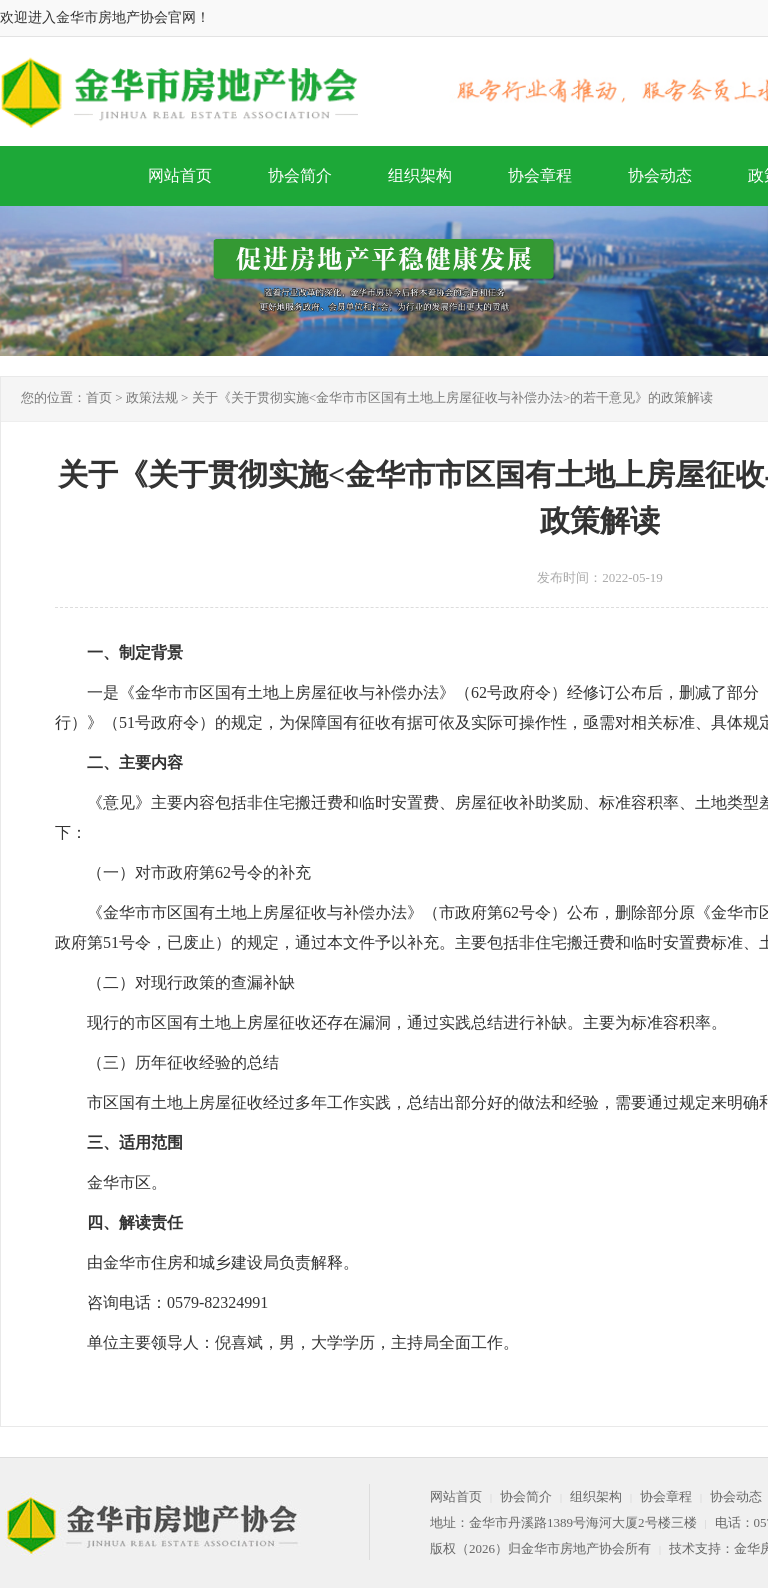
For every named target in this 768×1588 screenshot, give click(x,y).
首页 (99, 397)
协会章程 (540, 175)
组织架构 (420, 175)
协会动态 (660, 175)
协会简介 (300, 175)
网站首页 (180, 175)
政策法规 (152, 397)
